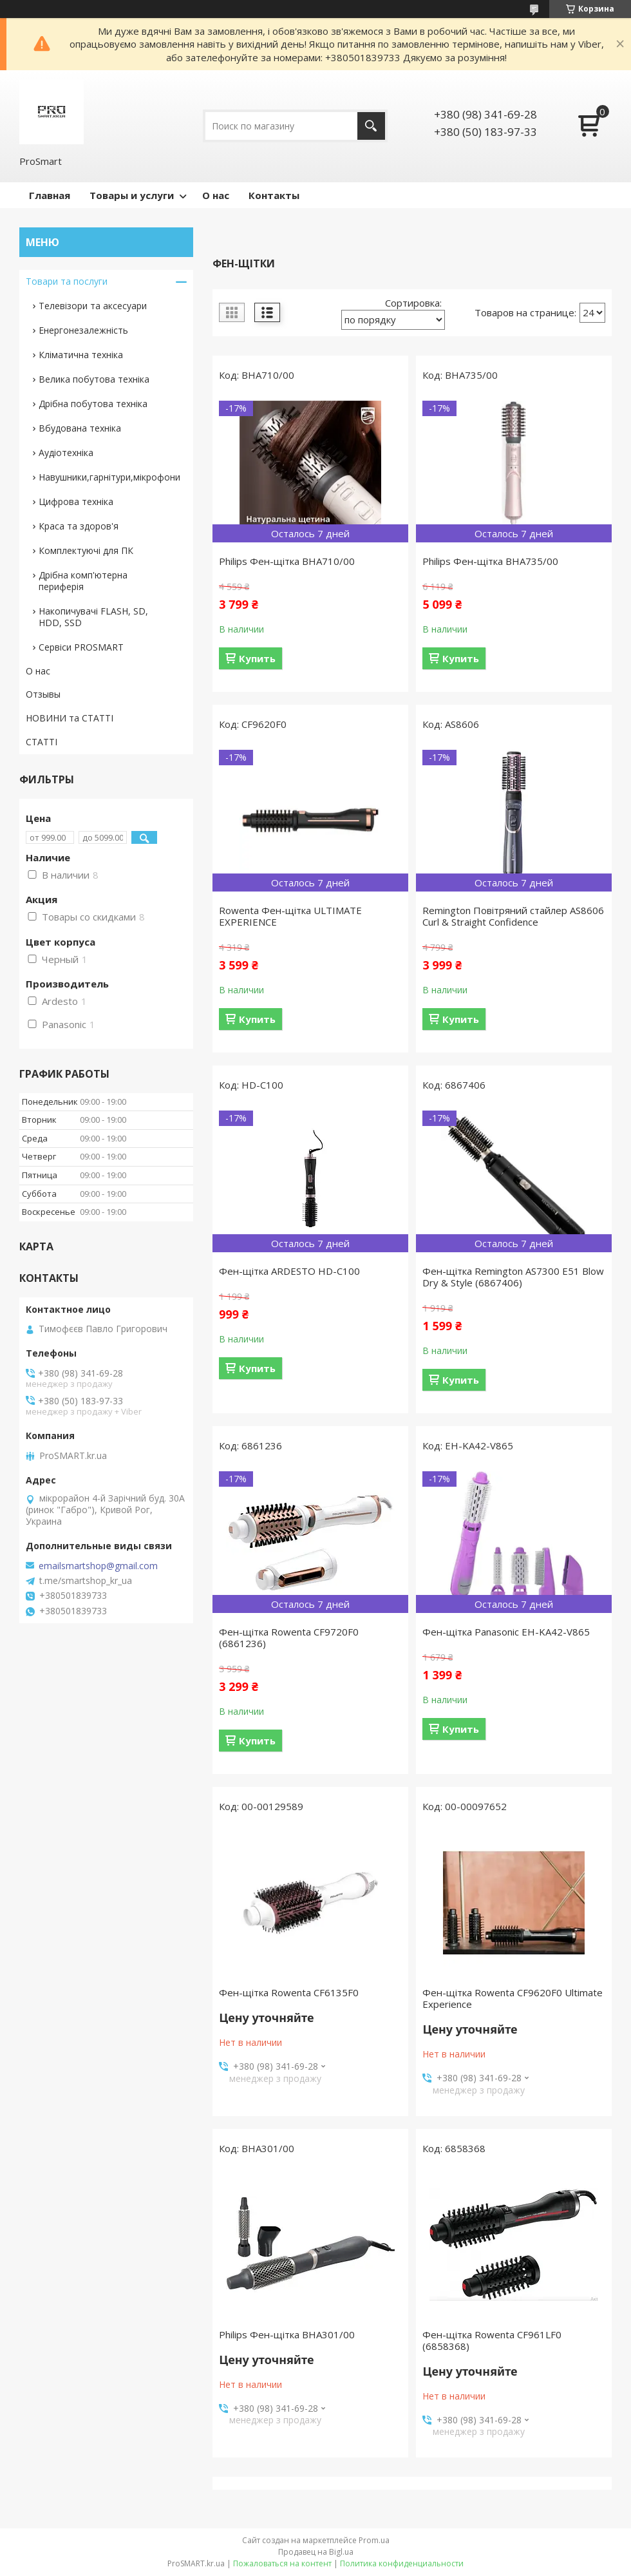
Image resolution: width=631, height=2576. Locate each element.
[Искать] (371, 126)
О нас (215, 195)
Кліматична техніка (81, 354)
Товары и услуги (131, 195)
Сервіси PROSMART (81, 647)
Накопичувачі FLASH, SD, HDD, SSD (93, 617)
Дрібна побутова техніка (93, 403)
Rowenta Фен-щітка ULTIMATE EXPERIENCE (290, 916)
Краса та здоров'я (78, 526)
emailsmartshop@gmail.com (98, 1566)
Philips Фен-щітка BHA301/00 (287, 2334)
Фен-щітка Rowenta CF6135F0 (289, 1992)
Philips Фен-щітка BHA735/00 (490, 561)
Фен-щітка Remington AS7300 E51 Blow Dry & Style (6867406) (513, 1276)
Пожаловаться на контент (282, 2563)
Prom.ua (374, 2540)
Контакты (274, 195)
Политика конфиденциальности (402, 2563)
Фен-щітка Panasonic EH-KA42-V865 (506, 1631)
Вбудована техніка (80, 428)
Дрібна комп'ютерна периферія (83, 581)
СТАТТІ (41, 742)
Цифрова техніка (76, 501)
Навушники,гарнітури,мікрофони (109, 477)
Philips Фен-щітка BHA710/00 (287, 561)
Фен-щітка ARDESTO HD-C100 (289, 1271)
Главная (49, 195)
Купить (257, 658)
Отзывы (43, 694)
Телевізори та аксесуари (93, 306)
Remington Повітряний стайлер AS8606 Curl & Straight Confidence (513, 916)
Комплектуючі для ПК (86, 550)
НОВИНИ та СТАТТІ (69, 718)
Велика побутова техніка (94, 379)
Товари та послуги (67, 281)
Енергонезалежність (83, 330)
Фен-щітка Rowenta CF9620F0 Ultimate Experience (512, 1998)
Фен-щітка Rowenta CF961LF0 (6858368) (491, 2340)
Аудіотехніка (66, 452)
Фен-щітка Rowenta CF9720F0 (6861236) (289, 1637)
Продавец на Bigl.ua (315, 2551)
